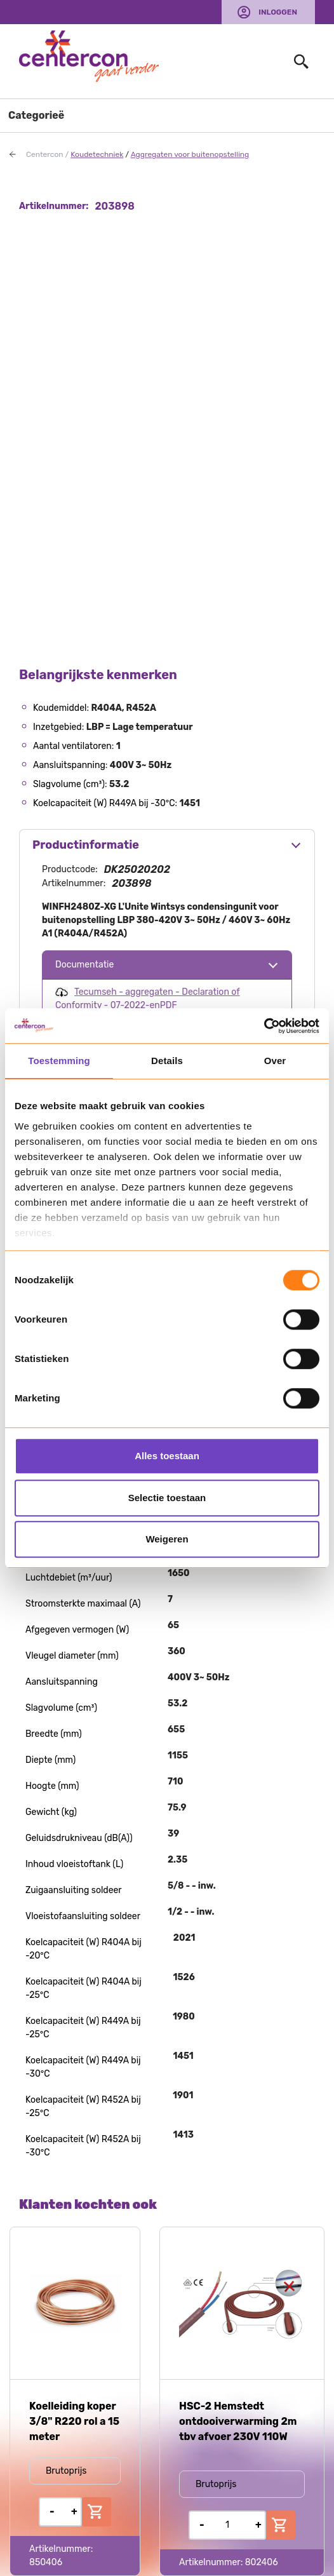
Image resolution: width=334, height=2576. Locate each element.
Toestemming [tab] (59, 1060)
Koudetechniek (96, 154)
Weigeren (166, 1539)
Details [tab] (167, 1060)
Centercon (44, 154)
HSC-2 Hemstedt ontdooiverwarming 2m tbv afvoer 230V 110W (238, 2421)
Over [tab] (275, 1060)
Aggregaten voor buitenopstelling (190, 154)
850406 (45, 2562)
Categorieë (36, 115)
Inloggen (277, 12)
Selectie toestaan (167, 1497)
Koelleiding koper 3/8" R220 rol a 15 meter (74, 2421)
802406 (261, 2562)
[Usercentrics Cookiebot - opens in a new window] (263, 1026)
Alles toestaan (167, 1455)
